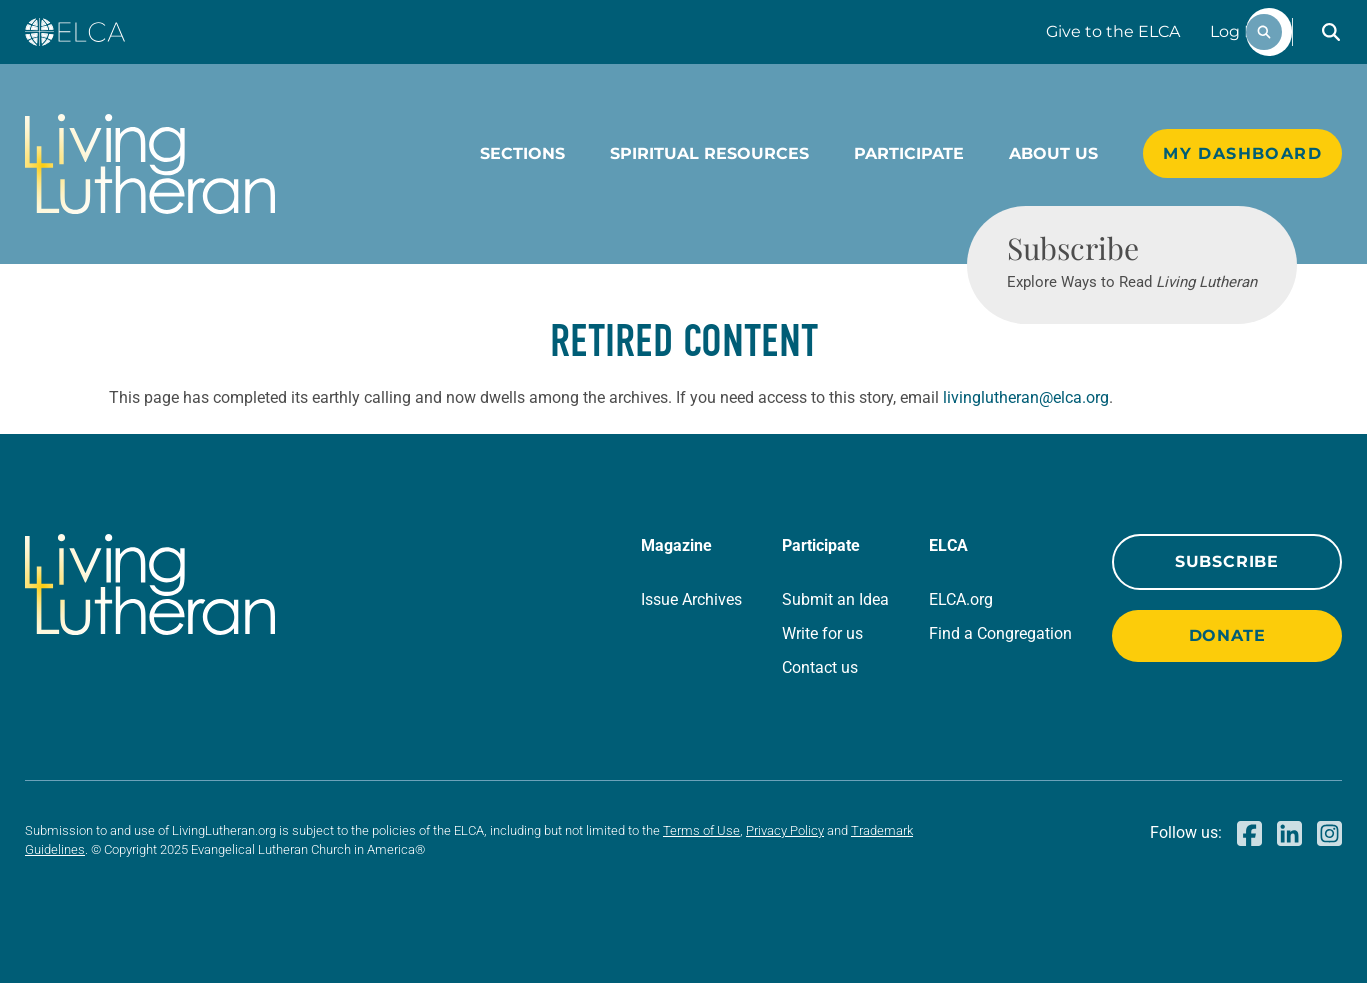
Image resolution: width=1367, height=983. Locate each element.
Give (1113, 31)
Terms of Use (701, 830)
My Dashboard (1242, 153)
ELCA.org (961, 599)
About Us (1053, 153)
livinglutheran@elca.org (1026, 397)
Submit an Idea (835, 599)
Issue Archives (691, 599)
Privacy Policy (785, 830)
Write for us (822, 633)
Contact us (820, 667)
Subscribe (1227, 561)
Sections (522, 153)
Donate (1227, 635)
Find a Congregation (1000, 633)
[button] (1331, 32)
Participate (909, 153)
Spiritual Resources (709, 153)
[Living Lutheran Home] (150, 164)
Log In (1235, 31)
